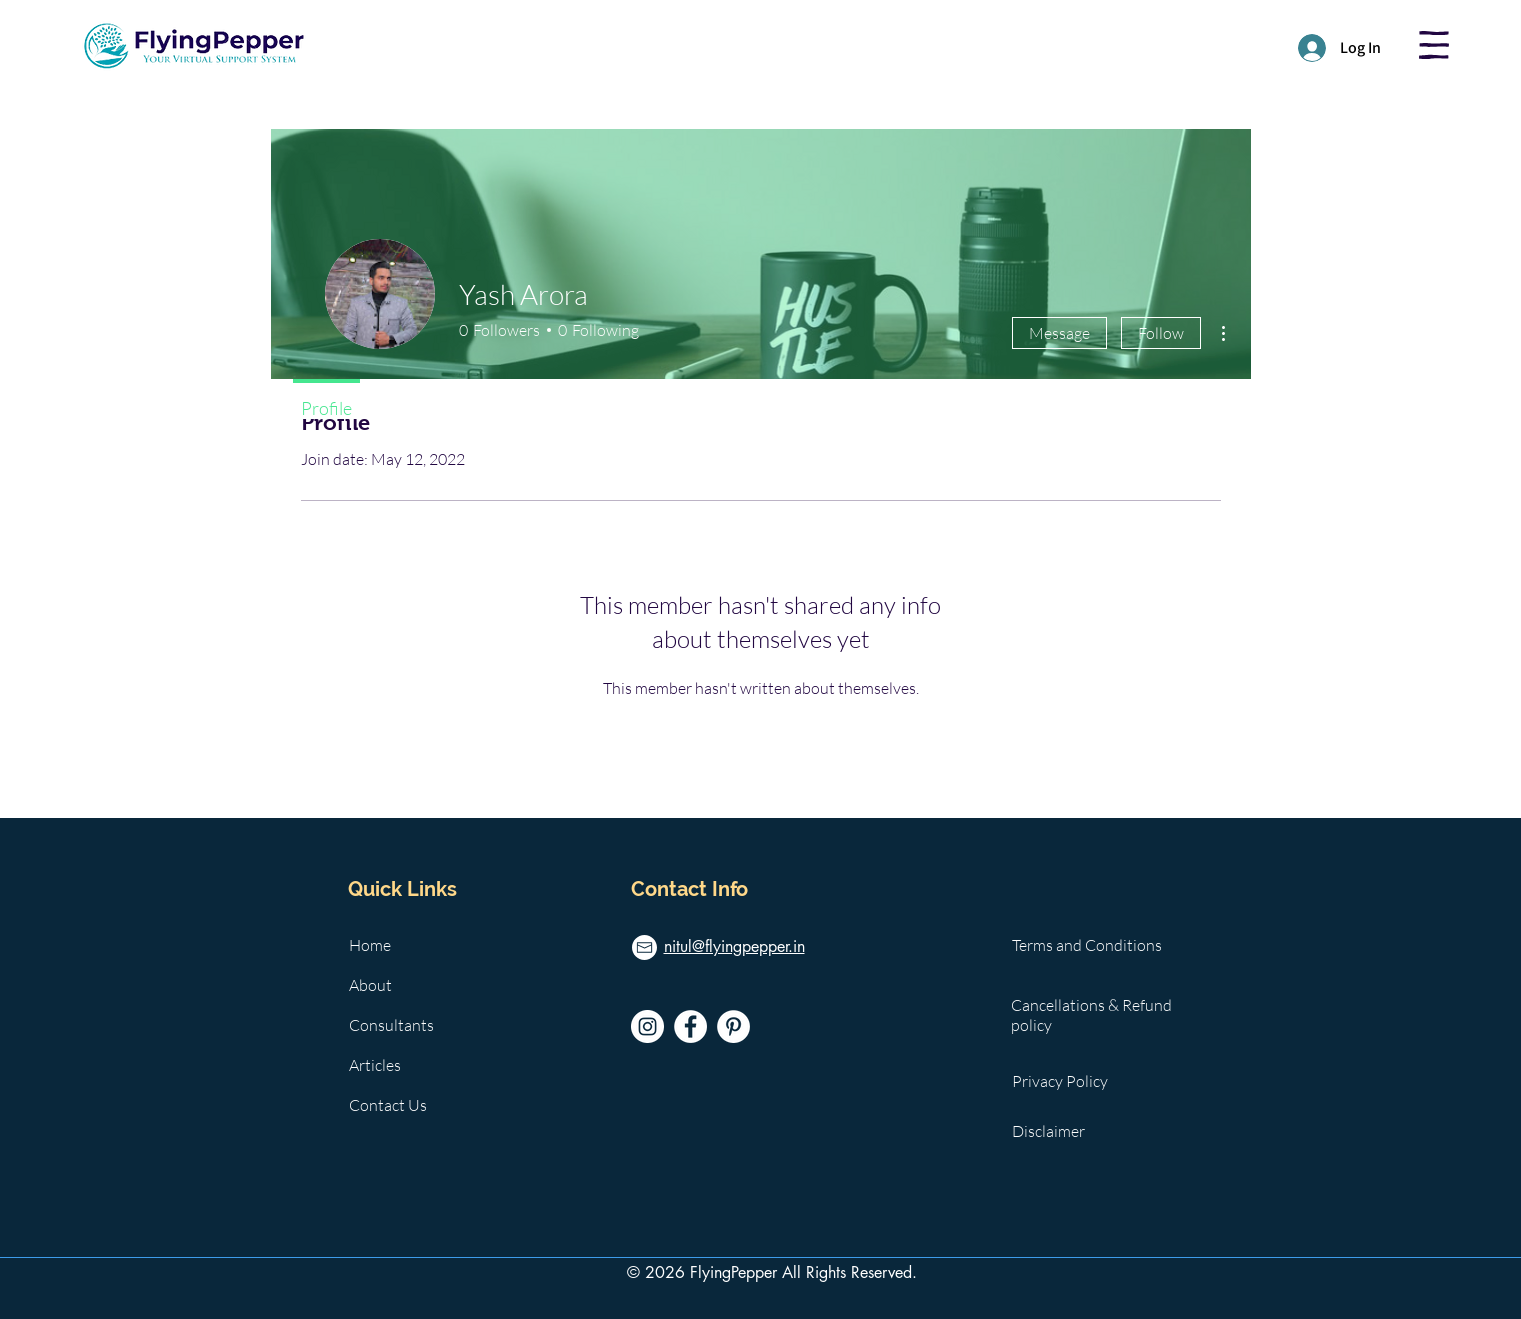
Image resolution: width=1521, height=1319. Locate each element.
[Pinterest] (733, 1026)
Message (1059, 333)
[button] (1434, 45)
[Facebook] (690, 1026)
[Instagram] (647, 1026)
